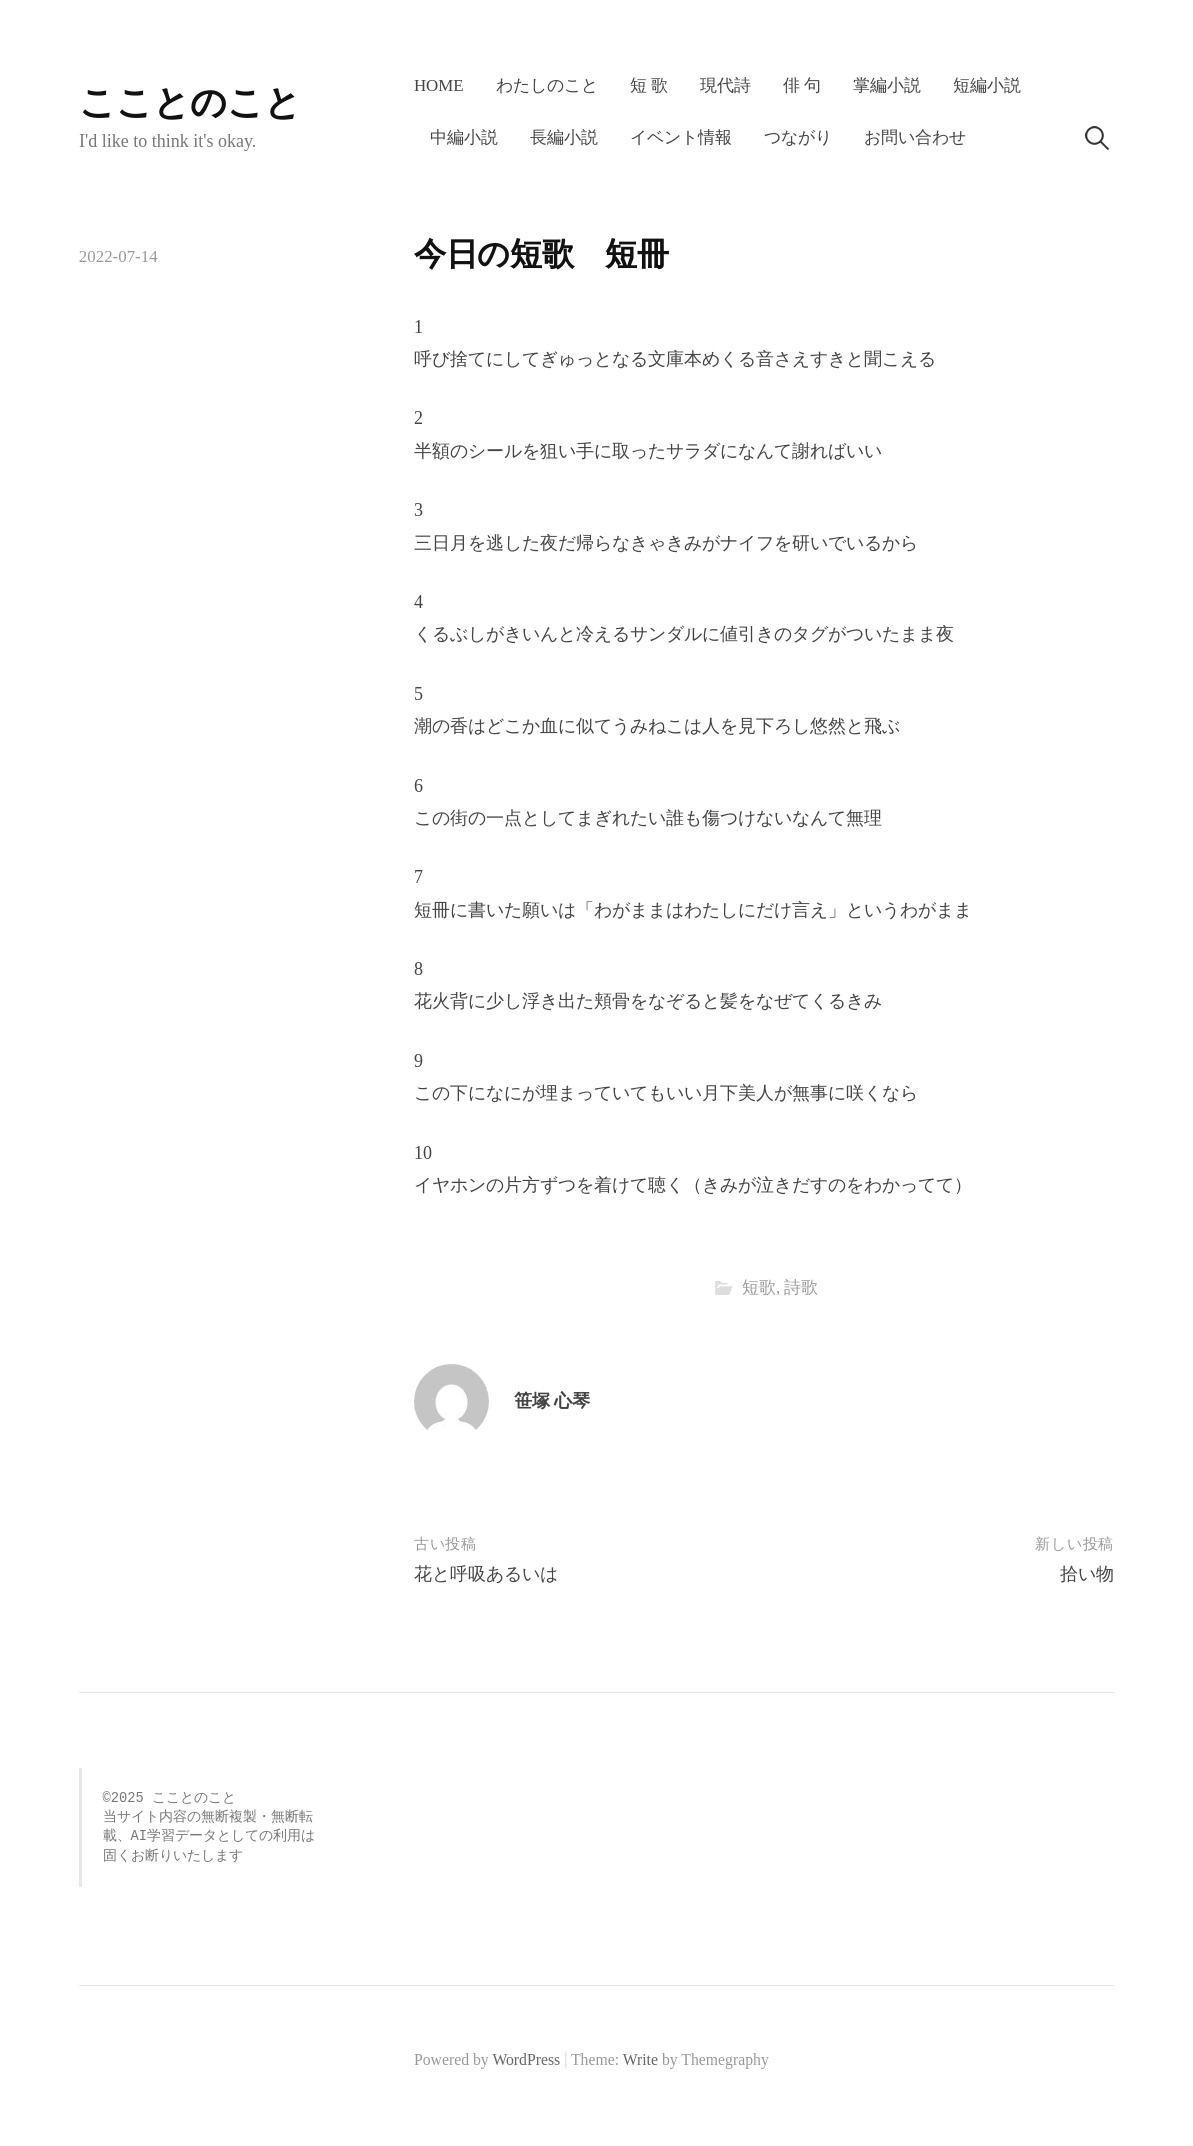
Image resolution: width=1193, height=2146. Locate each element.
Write (640, 2059)
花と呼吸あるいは (486, 1574)
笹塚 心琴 (552, 1401)
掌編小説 (887, 85)
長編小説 (564, 137)
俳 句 (802, 85)
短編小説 (987, 85)
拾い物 (1087, 1574)
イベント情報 (681, 137)
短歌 (759, 1287)
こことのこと (190, 103)
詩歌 (801, 1287)
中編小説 (464, 137)
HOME (439, 85)
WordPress (526, 2059)
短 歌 (649, 85)
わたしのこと (547, 85)
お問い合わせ (915, 137)
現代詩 (725, 85)
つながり (798, 137)
